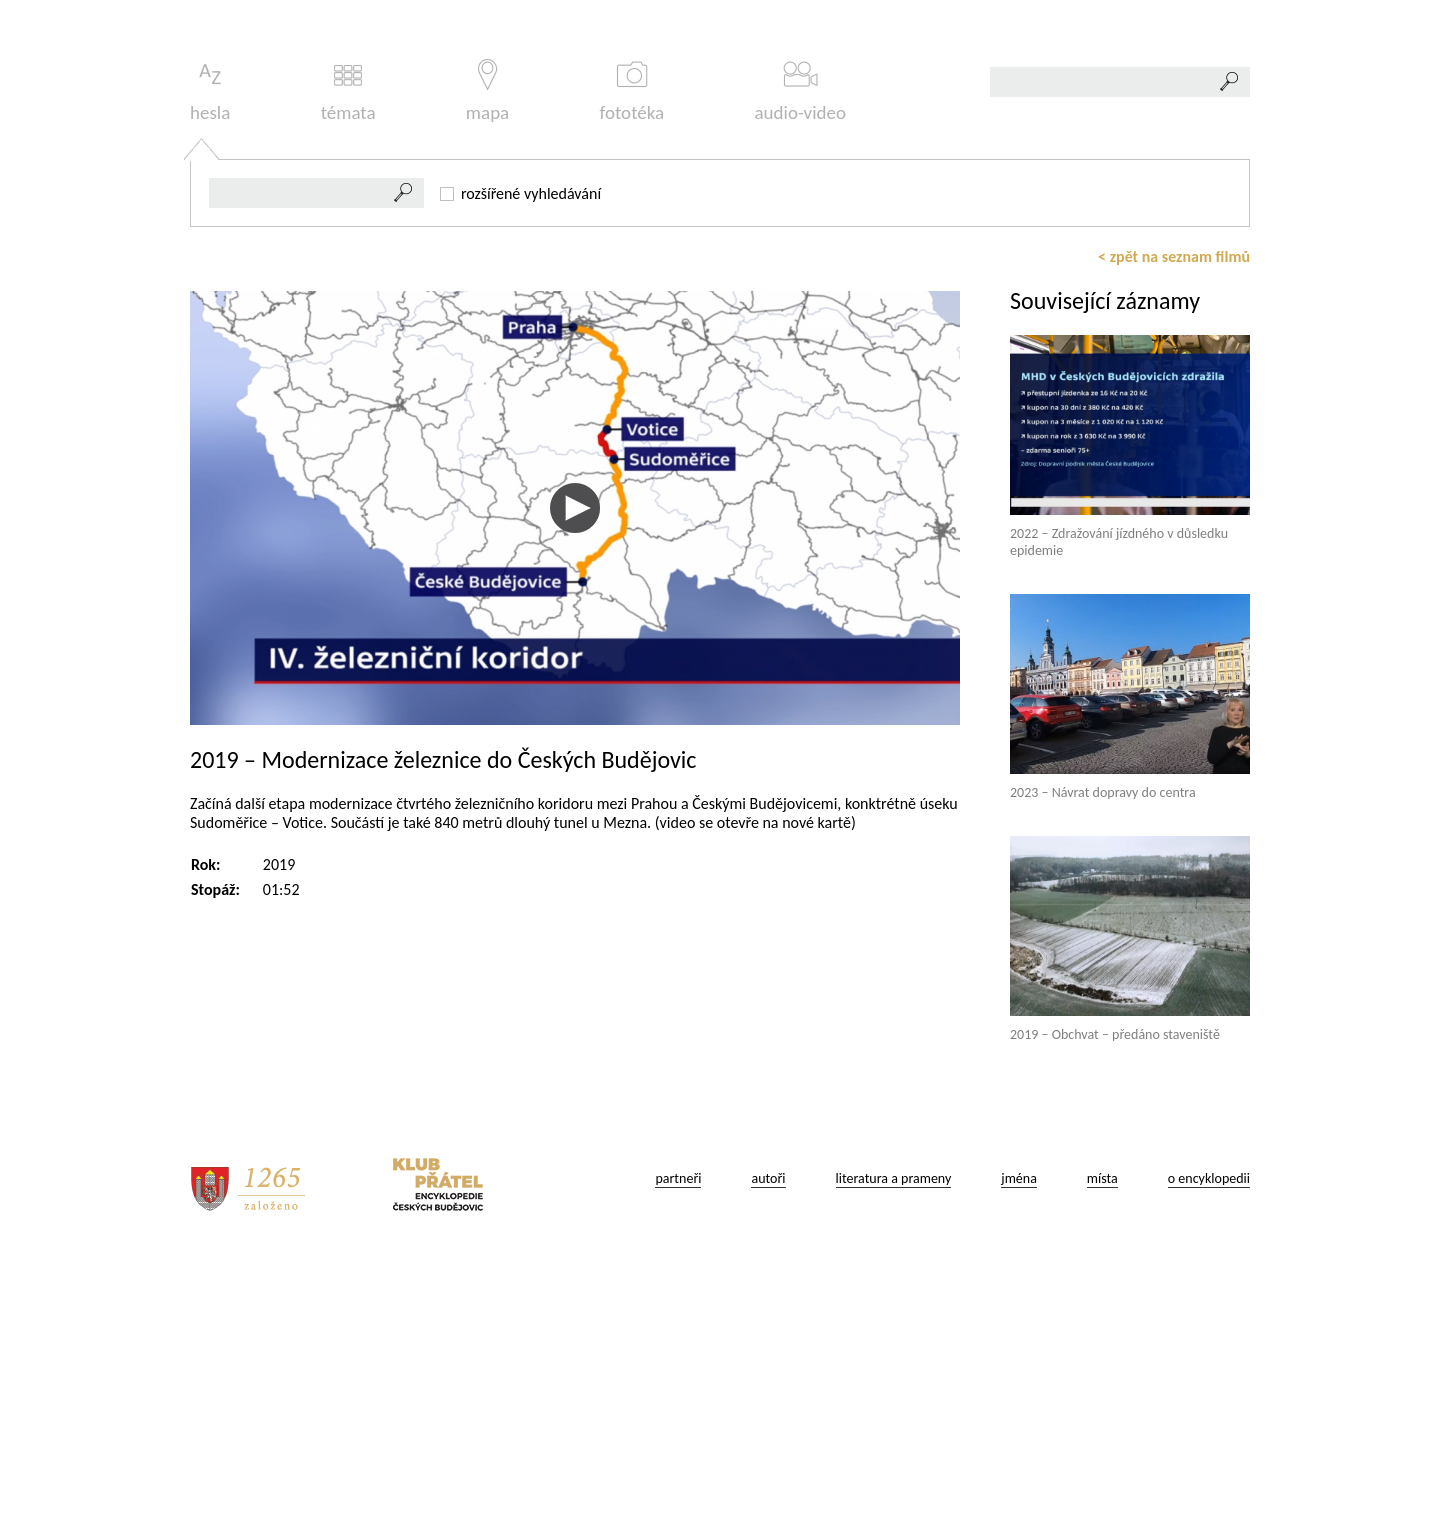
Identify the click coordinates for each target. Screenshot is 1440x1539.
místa (1102, 1458)
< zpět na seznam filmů (1174, 536)
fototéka (632, 371)
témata (348, 371)
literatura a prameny (894, 1458)
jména (1019, 1458)
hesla (210, 371)
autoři (768, 1458)
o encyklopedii (1209, 1458)
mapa (487, 371)
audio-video (800, 371)
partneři (678, 1458)
